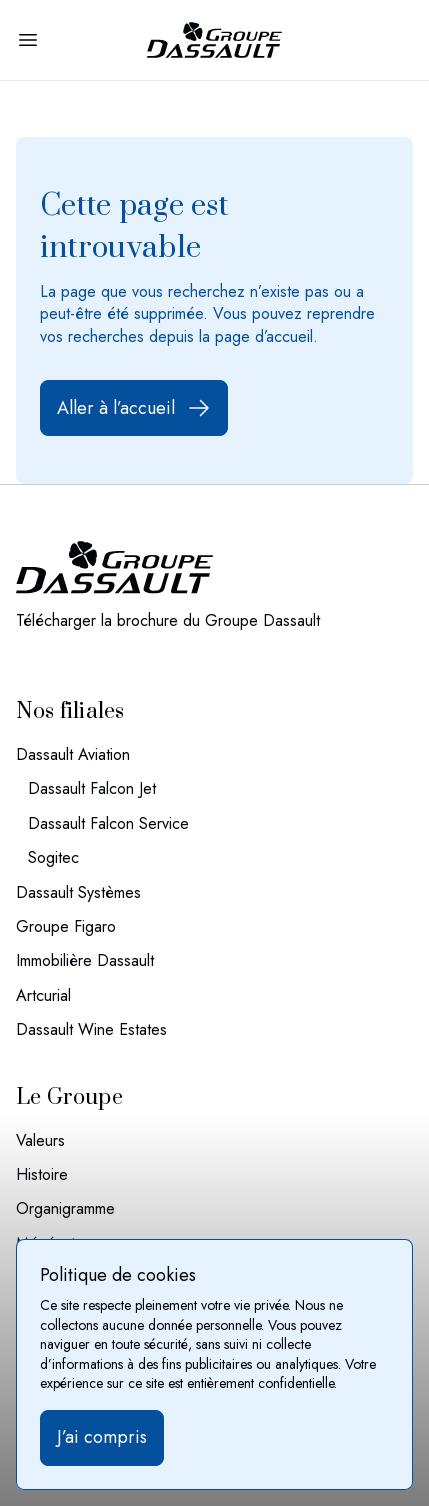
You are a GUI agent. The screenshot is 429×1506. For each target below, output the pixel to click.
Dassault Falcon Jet (92, 789)
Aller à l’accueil (134, 408)
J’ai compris (102, 1437)
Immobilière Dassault (85, 961)
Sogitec (53, 858)
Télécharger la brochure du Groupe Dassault (168, 621)
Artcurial (43, 996)
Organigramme (65, 1209)
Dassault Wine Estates (91, 1030)
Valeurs (40, 1141)
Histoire (42, 1175)
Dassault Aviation (73, 755)
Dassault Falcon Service (108, 824)
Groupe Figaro (66, 927)
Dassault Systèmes (78, 893)
